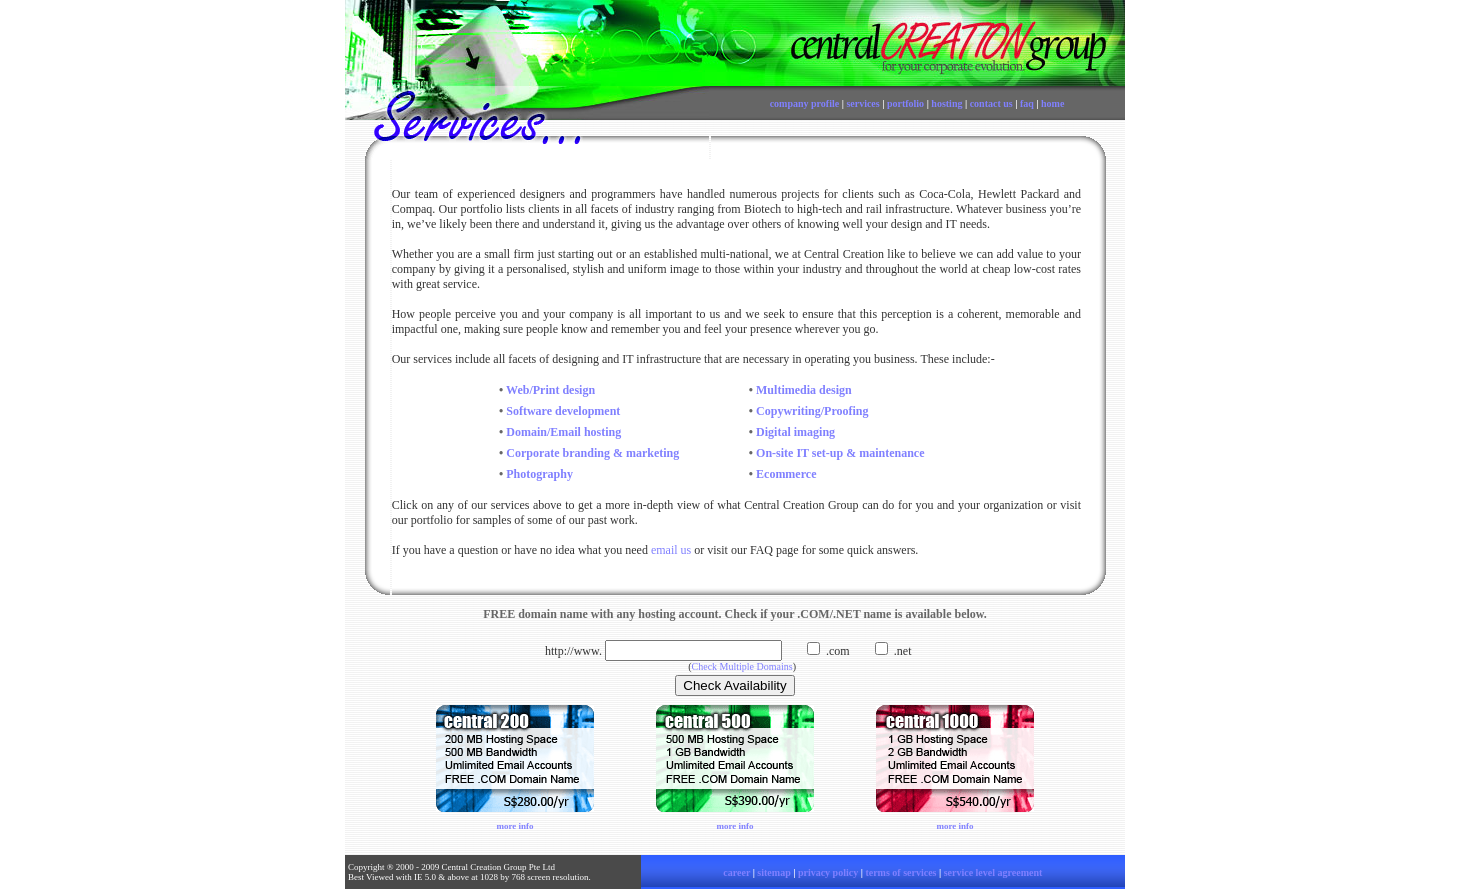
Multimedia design (804, 390)
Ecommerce (786, 474)
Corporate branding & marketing (592, 453)
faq (1027, 103)
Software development (563, 411)
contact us (991, 103)
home (1052, 103)
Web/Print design (550, 390)
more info (514, 826)
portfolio (905, 103)
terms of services (900, 872)
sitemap (773, 872)
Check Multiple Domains (742, 666)
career (736, 872)
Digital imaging (795, 432)
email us (671, 550)
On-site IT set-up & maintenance (840, 453)
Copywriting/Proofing (812, 411)
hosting (946, 103)
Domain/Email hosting (562, 432)
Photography (539, 474)
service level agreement (993, 872)
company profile (805, 103)
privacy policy (828, 872)
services (862, 103)
